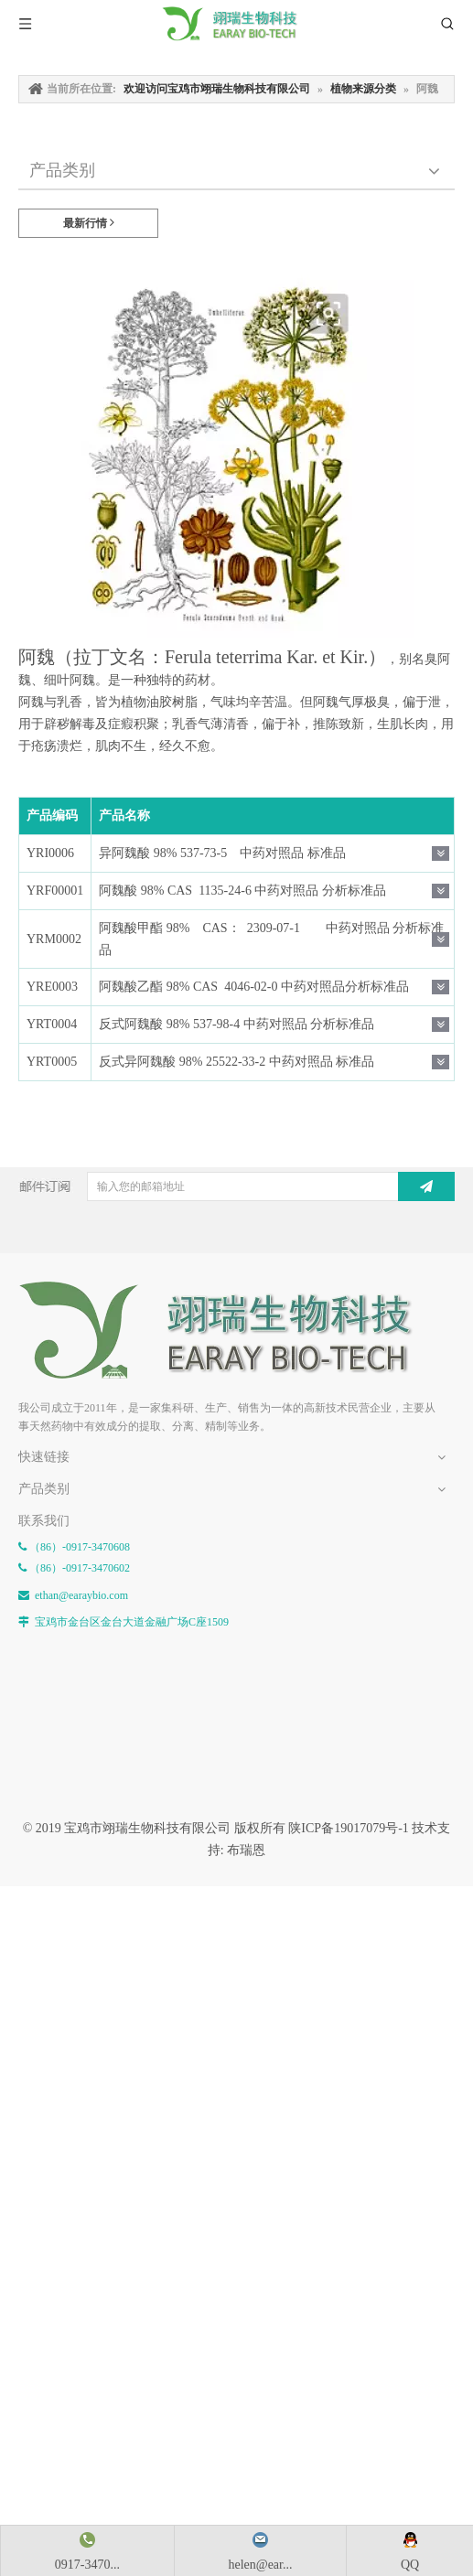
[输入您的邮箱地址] (252, 1186)
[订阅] (426, 1186)
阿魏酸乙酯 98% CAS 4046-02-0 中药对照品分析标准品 (254, 986)
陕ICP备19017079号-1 (348, 1828)
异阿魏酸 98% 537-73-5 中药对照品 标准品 (222, 853)
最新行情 (88, 223)
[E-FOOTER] (228, 1330)
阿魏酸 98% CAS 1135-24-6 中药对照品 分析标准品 (242, 890)
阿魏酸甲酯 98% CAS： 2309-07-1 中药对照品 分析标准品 (271, 939)
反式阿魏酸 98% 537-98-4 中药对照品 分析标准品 (236, 1024)
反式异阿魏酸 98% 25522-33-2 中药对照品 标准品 (236, 1061)
